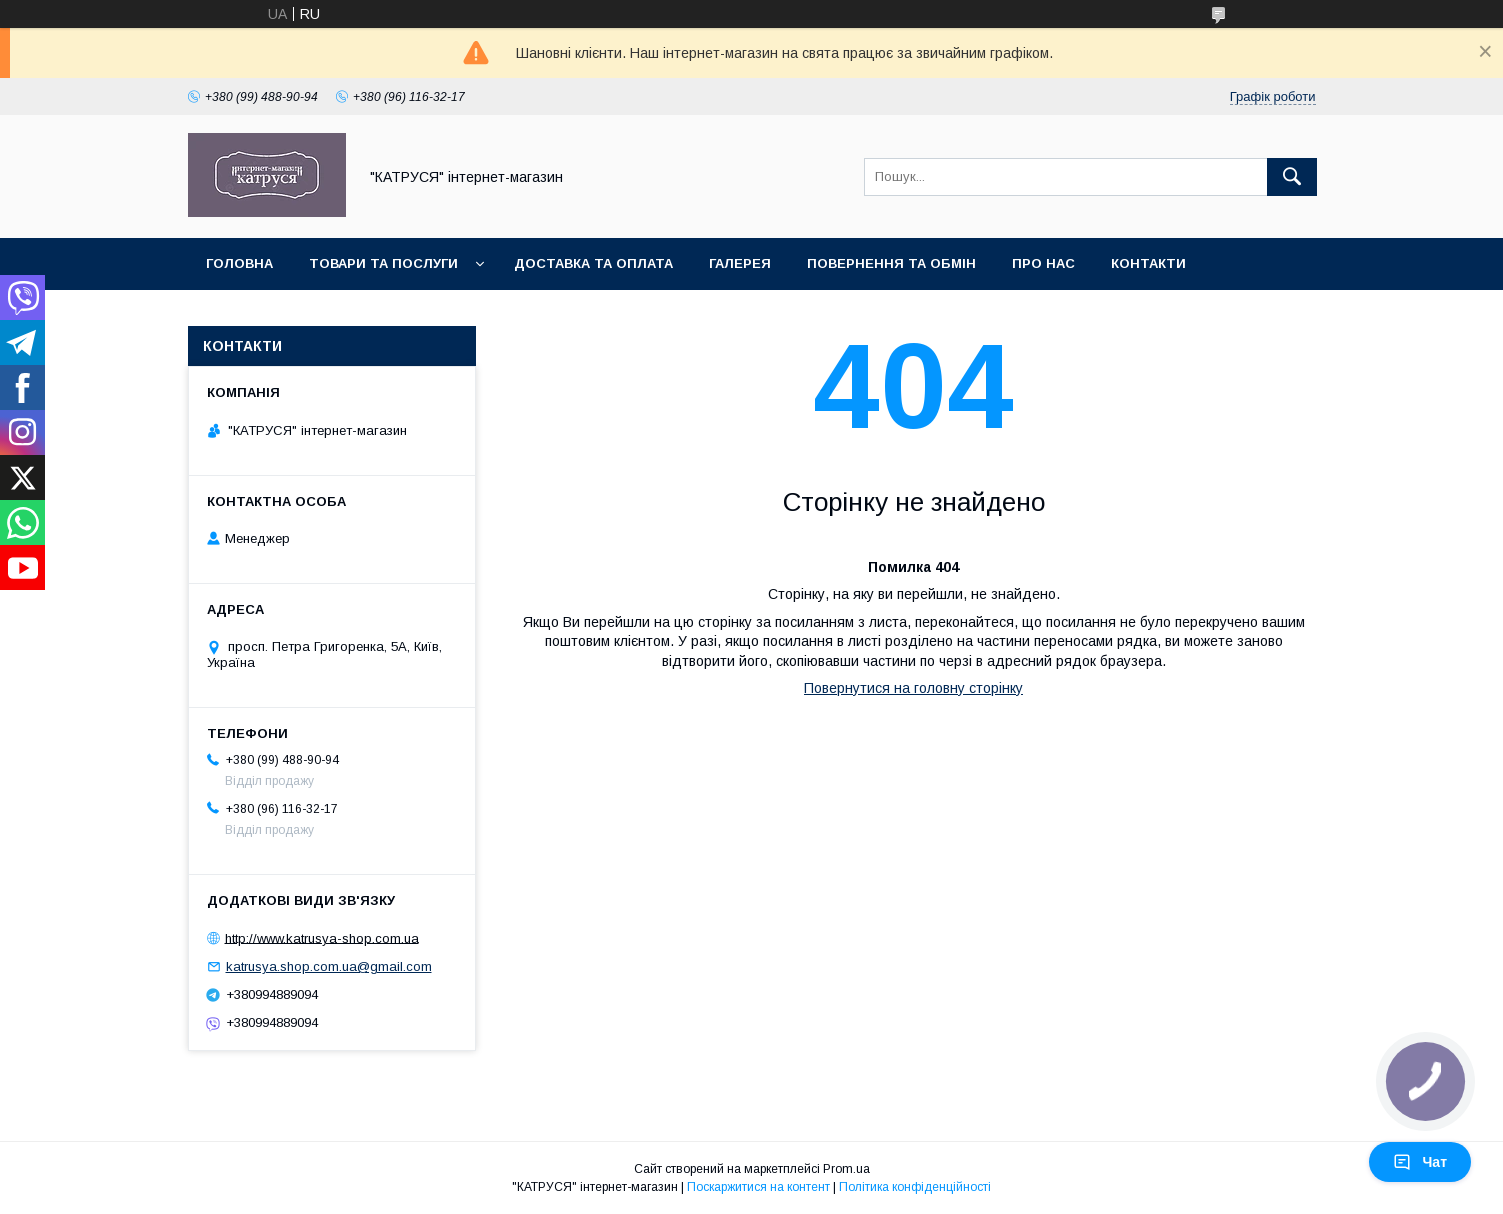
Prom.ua (846, 1169)
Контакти (1148, 263)
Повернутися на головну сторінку (913, 688)
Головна (239, 263)
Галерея (740, 263)
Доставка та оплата (593, 263)
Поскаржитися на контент (758, 1187)
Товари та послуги (383, 263)
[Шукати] (1292, 177)
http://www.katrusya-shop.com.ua (322, 937)
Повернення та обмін (891, 263)
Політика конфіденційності (915, 1187)
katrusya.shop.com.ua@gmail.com (329, 966)
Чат (1420, 1162)
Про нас (1043, 263)
